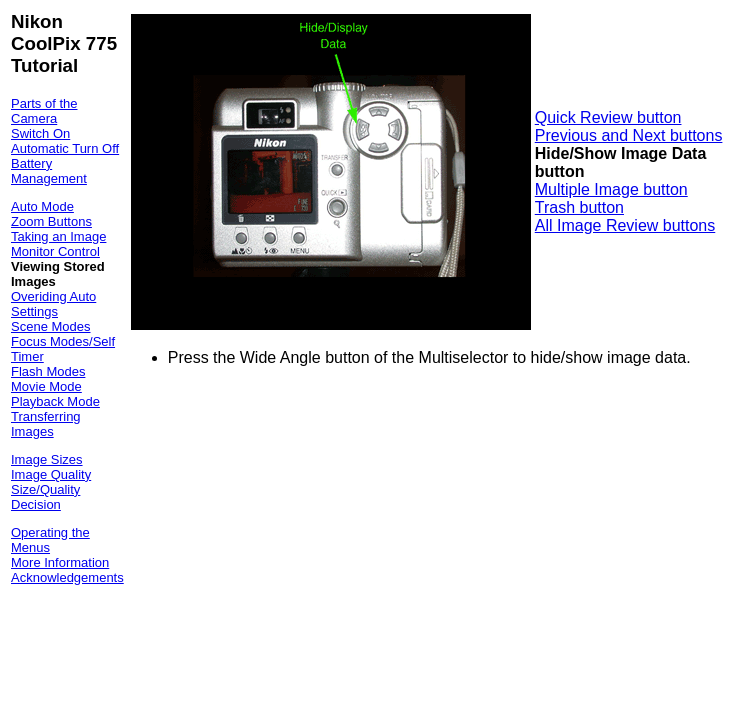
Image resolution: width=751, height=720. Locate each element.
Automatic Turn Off (65, 148)
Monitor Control (55, 251)
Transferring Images (46, 424)
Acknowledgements (67, 577)
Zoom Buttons (51, 221)
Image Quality (51, 474)
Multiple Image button (611, 189)
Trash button (579, 207)
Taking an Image (58, 236)
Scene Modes (51, 326)
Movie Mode (46, 386)
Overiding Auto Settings (53, 304)
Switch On (40, 133)
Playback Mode (55, 401)
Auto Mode (42, 206)
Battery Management (49, 171)
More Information (60, 562)
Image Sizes (47, 459)
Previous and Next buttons (629, 135)
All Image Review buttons (625, 225)
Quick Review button (608, 117)
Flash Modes (48, 371)
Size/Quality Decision (45, 497)
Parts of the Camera (44, 111)
